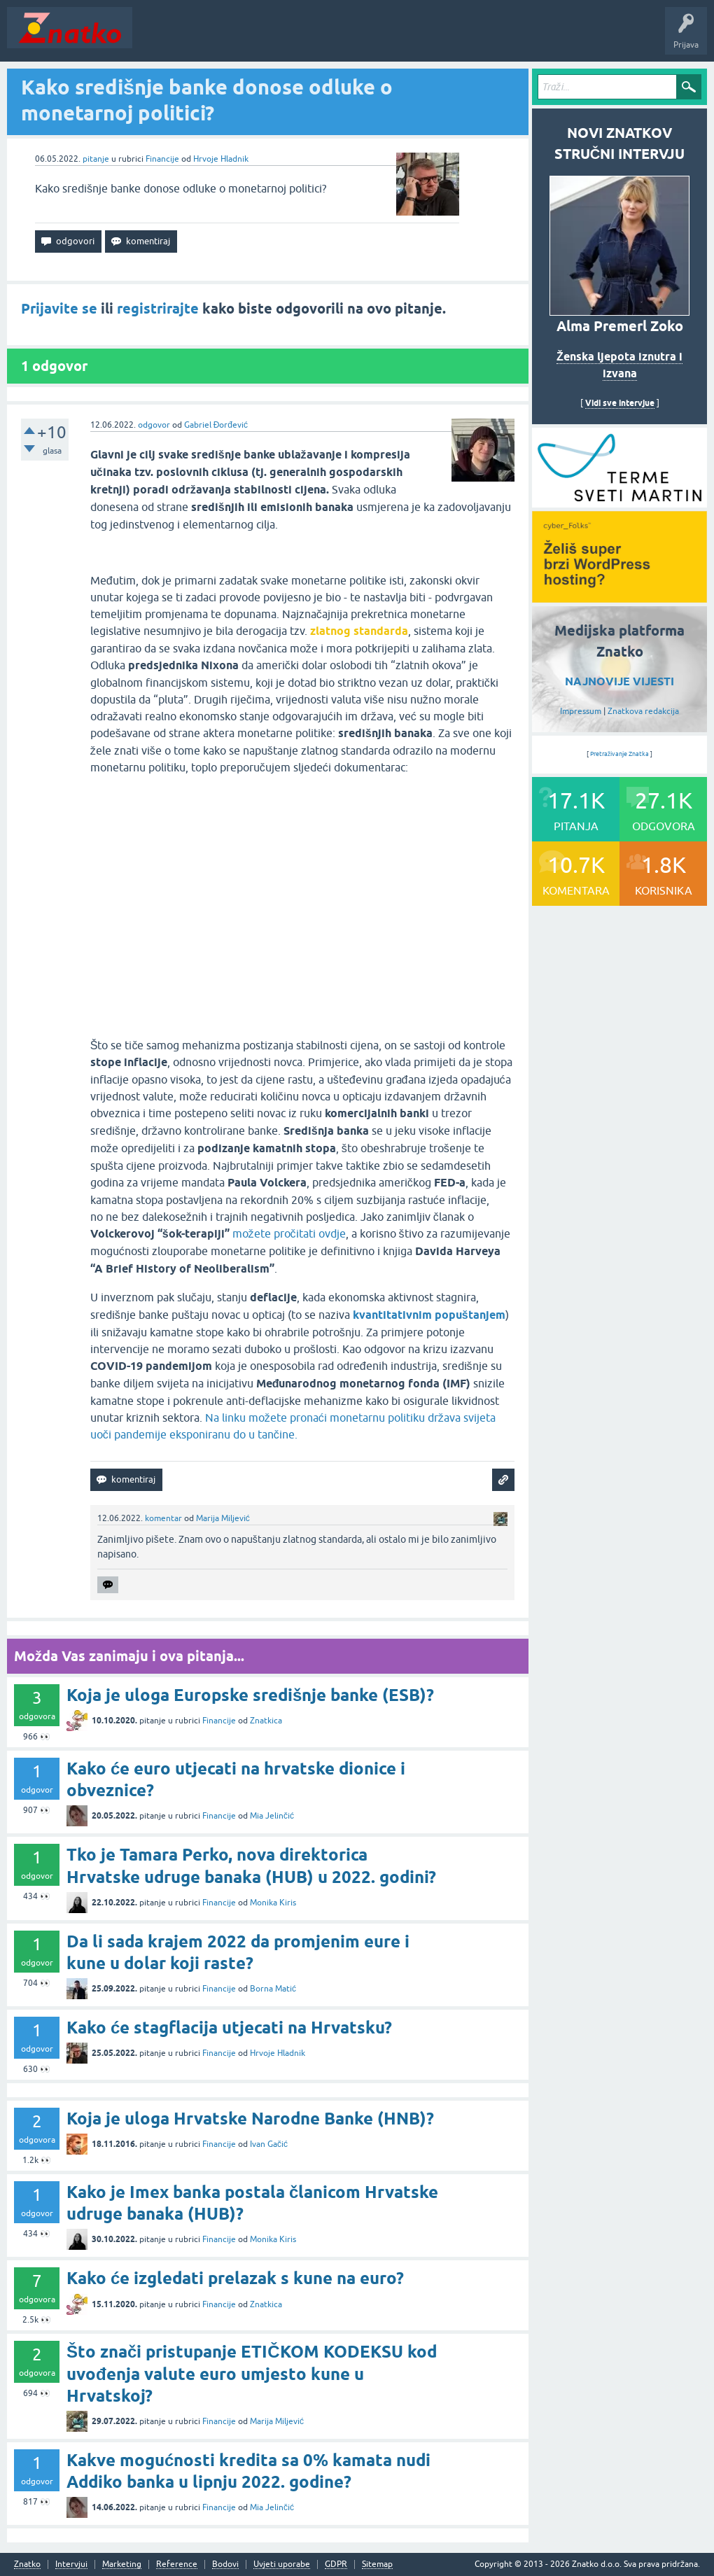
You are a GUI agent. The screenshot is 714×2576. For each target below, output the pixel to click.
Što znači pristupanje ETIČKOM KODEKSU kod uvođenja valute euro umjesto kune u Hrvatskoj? (251, 2373)
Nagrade (493, 37)
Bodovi (225, 2564)
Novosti (156, 37)
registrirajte (158, 308)
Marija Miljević (223, 1518)
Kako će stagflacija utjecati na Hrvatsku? (229, 2027)
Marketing (121, 2564)
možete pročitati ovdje (289, 1233)
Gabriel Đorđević (216, 425)
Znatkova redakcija (643, 711)
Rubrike (274, 37)
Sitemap (377, 2564)
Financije (162, 159)
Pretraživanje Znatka (620, 753)
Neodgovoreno (215, 37)
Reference (176, 2564)
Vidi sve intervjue (619, 403)
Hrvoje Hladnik (220, 159)
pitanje (96, 159)
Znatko (27, 2564)
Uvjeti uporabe (281, 2564)
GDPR (336, 2564)
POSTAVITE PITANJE (345, 37)
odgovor (154, 425)
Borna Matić (273, 1989)
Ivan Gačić (269, 2144)
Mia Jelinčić (272, 1816)
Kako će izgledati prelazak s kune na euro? (235, 2278)
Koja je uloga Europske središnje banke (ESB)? (250, 1695)
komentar (163, 1518)
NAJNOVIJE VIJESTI (619, 681)
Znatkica (266, 1721)
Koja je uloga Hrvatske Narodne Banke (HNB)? (250, 2118)
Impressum (580, 711)
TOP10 (450, 37)
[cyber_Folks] (619, 502)
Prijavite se (59, 308)
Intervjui (71, 2564)
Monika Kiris (273, 1902)
